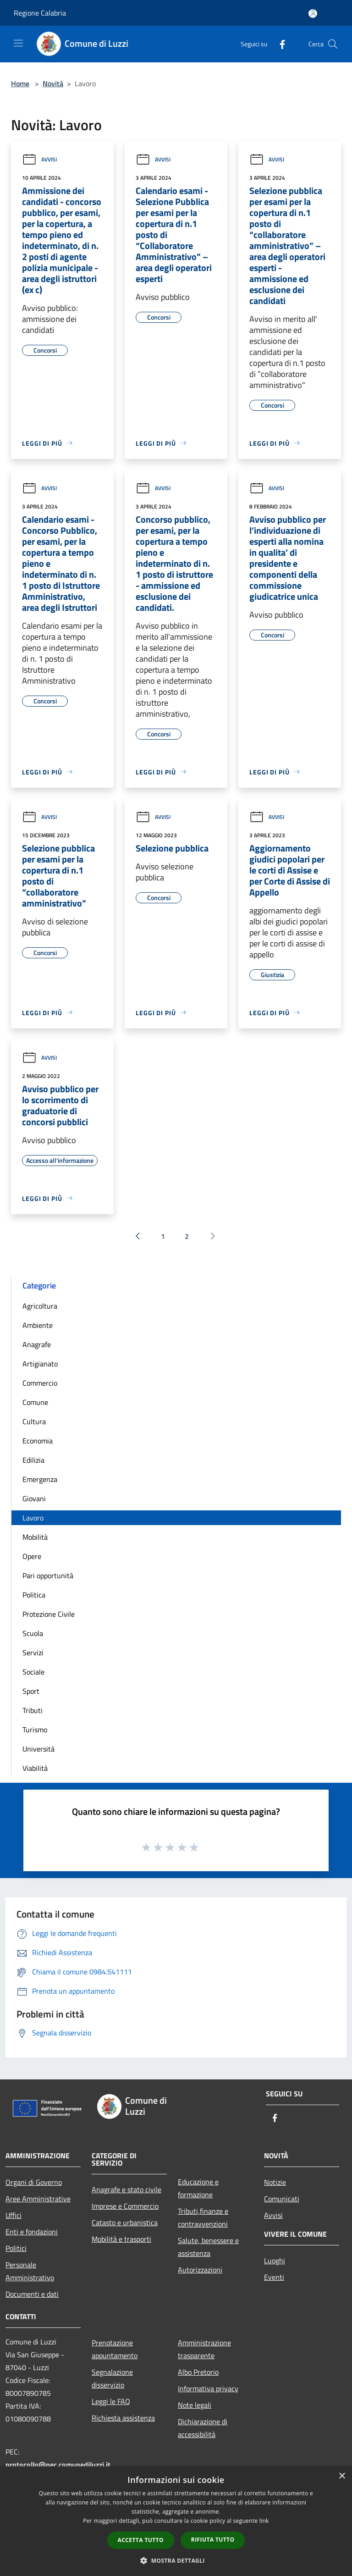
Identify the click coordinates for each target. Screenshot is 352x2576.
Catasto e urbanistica (125, 2222)
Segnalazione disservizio (112, 2378)
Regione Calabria (40, 12)
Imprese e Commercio (125, 2205)
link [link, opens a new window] (264, 2521)
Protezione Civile (48, 1614)
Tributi (32, 1710)
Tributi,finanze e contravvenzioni (203, 2217)
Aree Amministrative (38, 2198)
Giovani (34, 1498)
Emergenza (39, 1479)
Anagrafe (36, 1344)
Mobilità (35, 1536)
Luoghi (274, 2260)
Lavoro (33, 1517)
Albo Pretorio (198, 2371)
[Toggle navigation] (18, 43)
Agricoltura (39, 1305)
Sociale (33, 1671)
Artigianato (40, 1363)
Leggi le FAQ (111, 2401)
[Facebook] (279, 44)
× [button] (341, 2476)
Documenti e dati (32, 2294)
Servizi (33, 1652)
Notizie (275, 2182)
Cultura (34, 1421)
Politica (33, 1594)
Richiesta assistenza (123, 2417)
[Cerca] (332, 44)
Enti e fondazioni (32, 2231)
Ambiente (37, 1325)
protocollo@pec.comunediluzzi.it (58, 2464)
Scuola (32, 1633)
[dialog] (176, 2521)
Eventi (274, 2277)
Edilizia (33, 1459)
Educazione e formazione (198, 2188)
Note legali (194, 2404)
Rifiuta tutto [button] (213, 2539)
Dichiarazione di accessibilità (202, 2428)
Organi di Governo (34, 2182)
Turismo (34, 1729)
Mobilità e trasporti (121, 2238)
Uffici (14, 2215)
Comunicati (281, 2198)
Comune (35, 1402)
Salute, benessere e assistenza (208, 2247)
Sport (30, 1691)
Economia (37, 1440)
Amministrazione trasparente (204, 2349)
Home (20, 83)
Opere (31, 1556)
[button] (176, 2560)
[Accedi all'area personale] (312, 13)
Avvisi (39, 159)
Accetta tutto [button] (141, 2540)
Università (38, 1748)
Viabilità (35, 1768)
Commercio (39, 1382)
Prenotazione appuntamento (115, 2349)
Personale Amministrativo (30, 2271)
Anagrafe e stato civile (126, 2189)
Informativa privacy (208, 2388)
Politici (16, 2248)
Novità (53, 83)
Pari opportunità (47, 1575)
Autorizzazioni (200, 2269)
